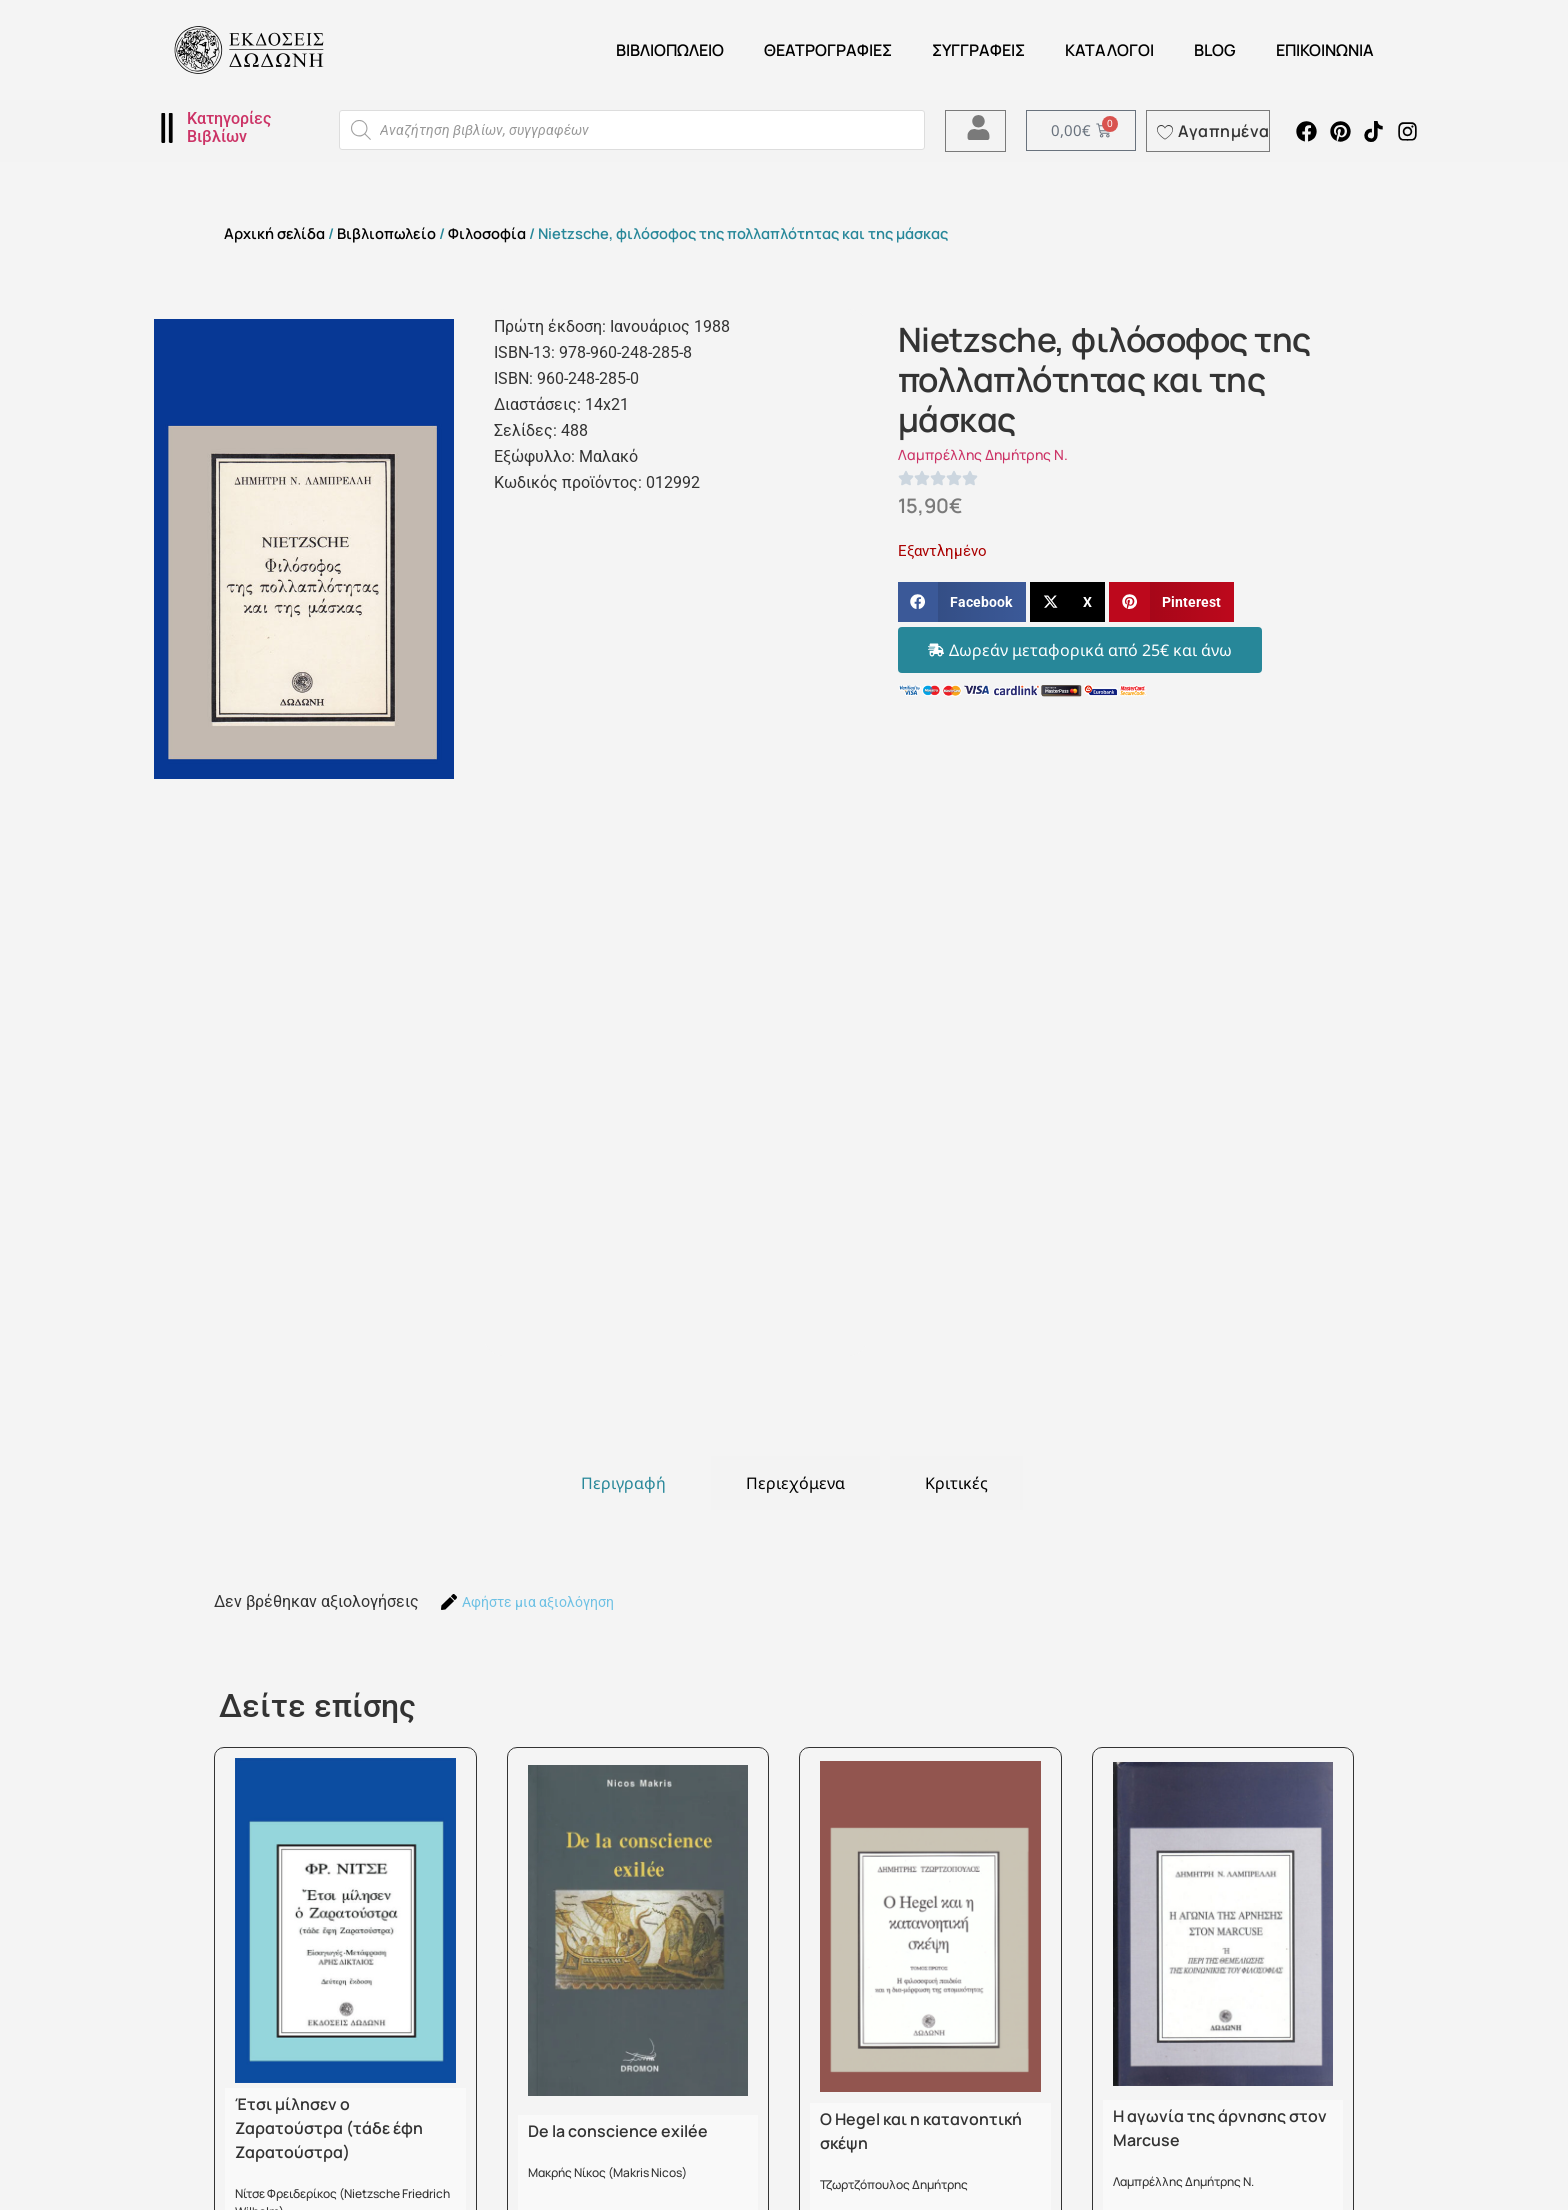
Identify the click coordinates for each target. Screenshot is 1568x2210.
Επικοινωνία (1325, 50)
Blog (1215, 50)
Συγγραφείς (978, 50)
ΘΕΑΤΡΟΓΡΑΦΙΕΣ (828, 50)
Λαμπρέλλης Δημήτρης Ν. (983, 454)
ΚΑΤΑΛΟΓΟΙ (1109, 50)
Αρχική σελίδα (274, 233)
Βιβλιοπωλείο (670, 50)
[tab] (623, 1483)
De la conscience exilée (618, 2131)
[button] (962, 602)
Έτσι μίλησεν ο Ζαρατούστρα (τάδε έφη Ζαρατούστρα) (329, 2128)
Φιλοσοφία (487, 233)
